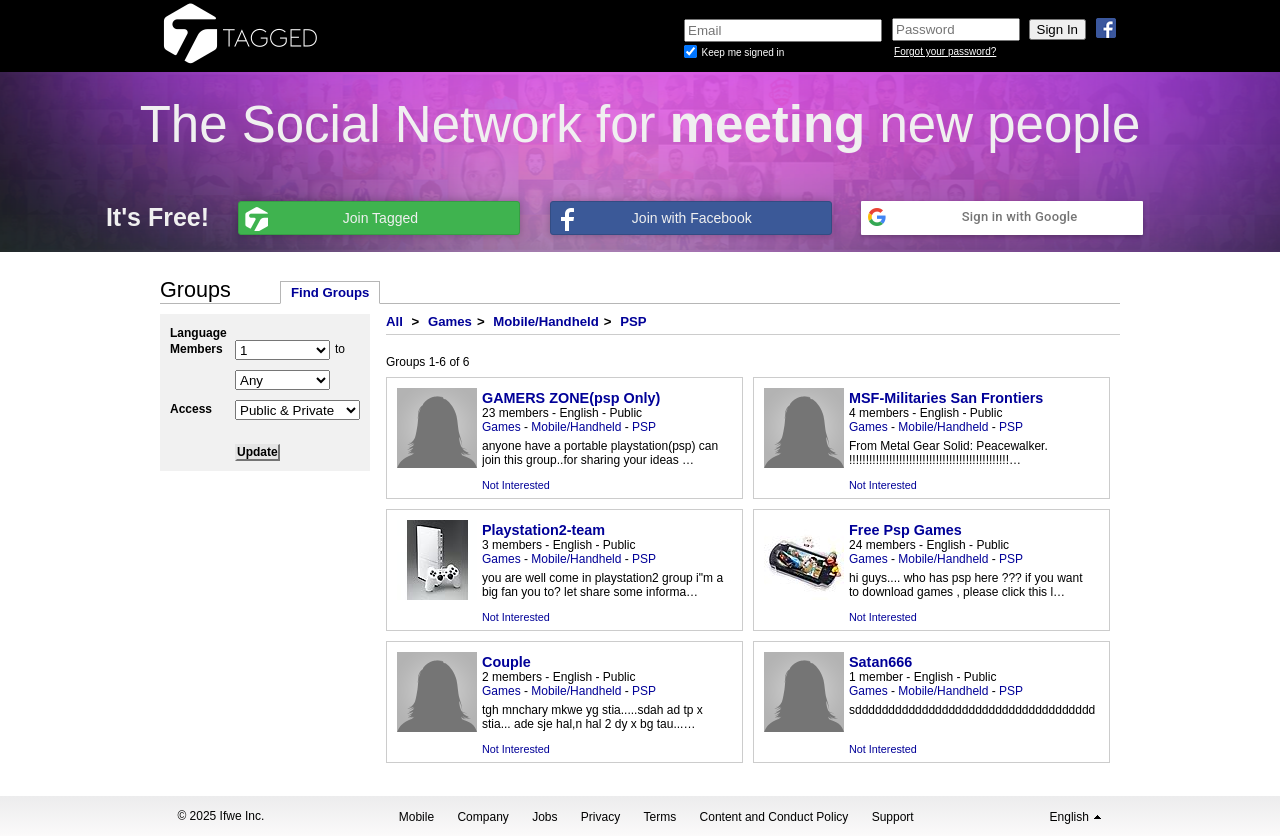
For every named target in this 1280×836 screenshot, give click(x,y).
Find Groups (330, 292)
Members (196, 349)
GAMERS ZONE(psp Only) (571, 398)
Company (482, 817)
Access (191, 409)
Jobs (544, 817)
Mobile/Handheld (546, 321)
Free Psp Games (905, 530)
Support (893, 817)
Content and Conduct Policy (774, 817)
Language (198, 333)
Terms (660, 817)
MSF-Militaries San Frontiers (946, 398)
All (394, 321)
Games (450, 321)
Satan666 (880, 662)
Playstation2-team (543, 530)
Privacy (600, 817)
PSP (633, 321)
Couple (506, 662)
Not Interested (516, 485)
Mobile (416, 817)
